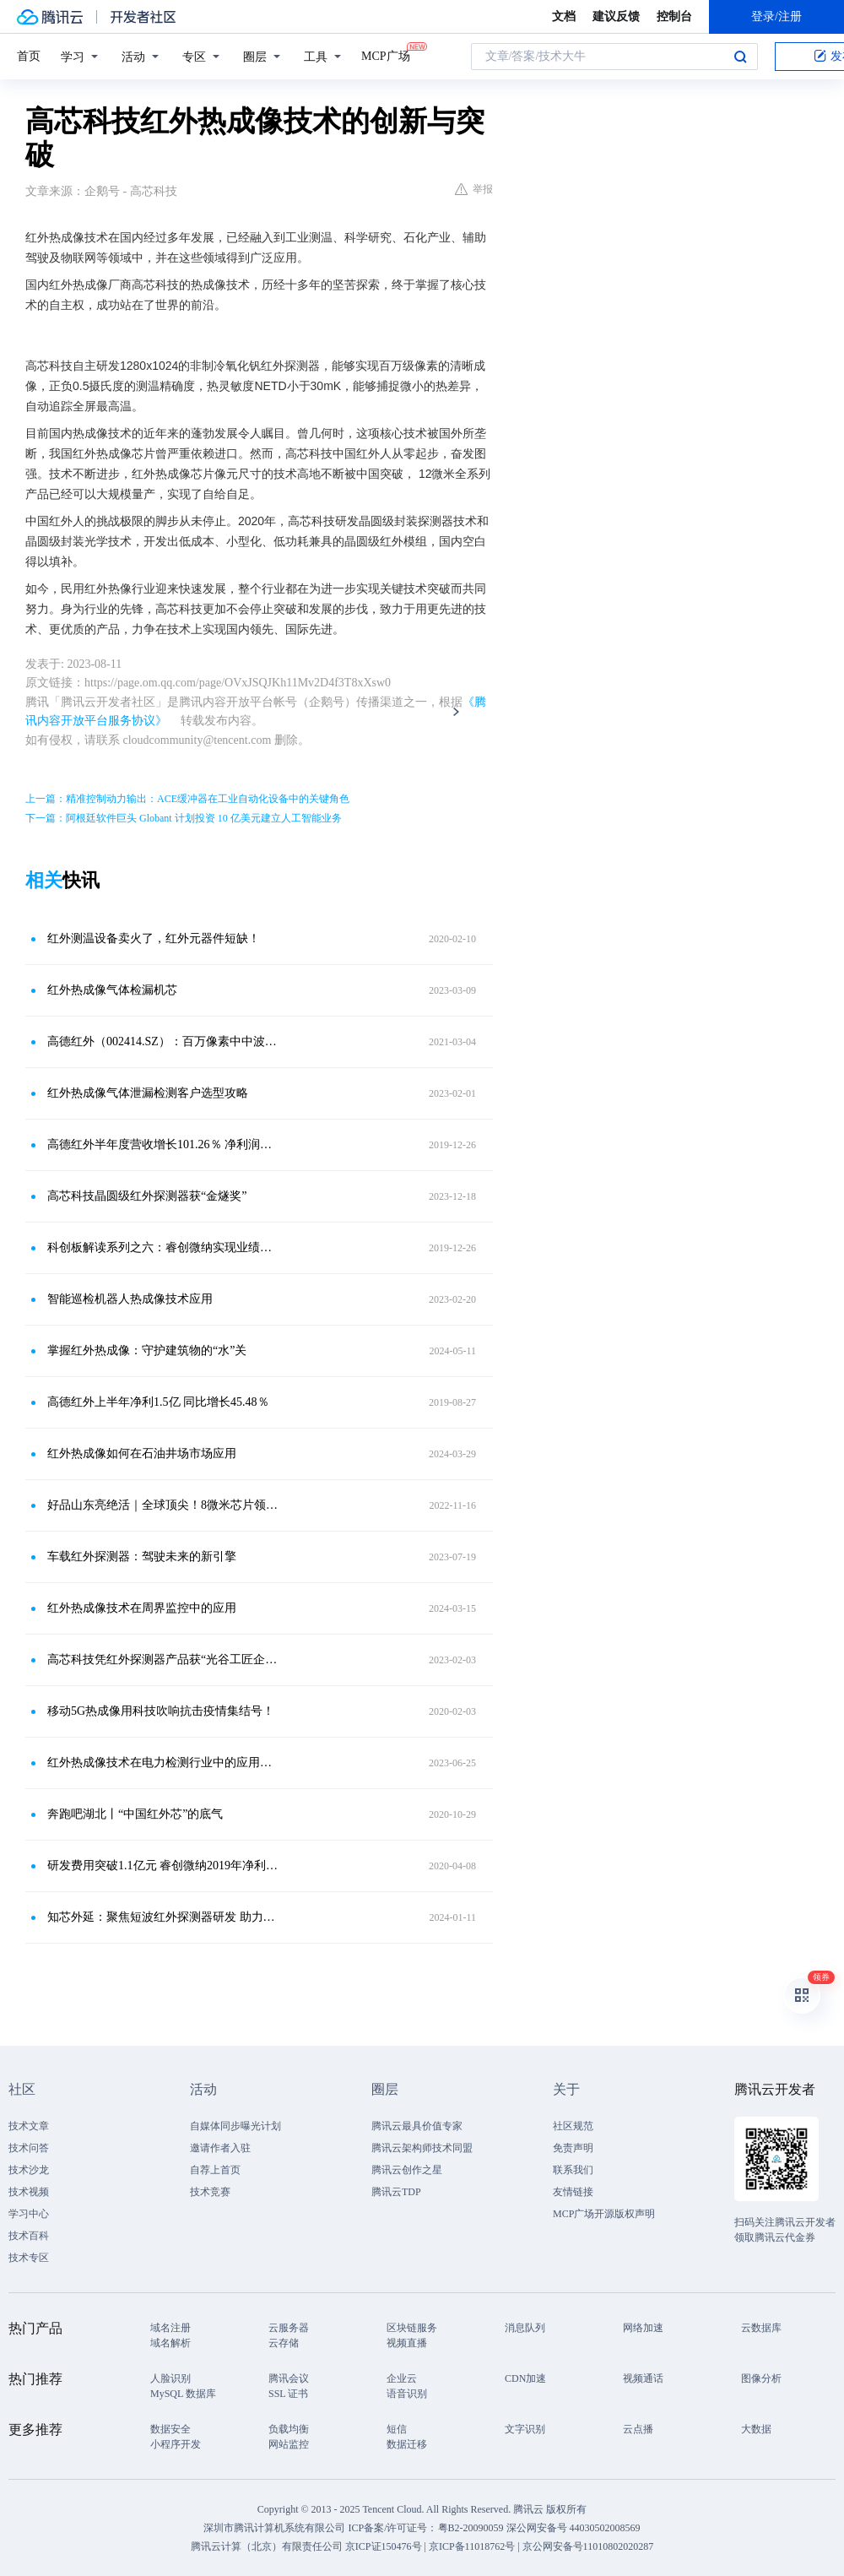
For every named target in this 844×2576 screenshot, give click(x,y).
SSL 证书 (288, 2394)
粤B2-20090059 (472, 2528)
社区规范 (573, 2126)
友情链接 (573, 2192)
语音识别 (407, 2394)
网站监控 (288, 2444)
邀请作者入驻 (220, 2148)
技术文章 (28, 2126)
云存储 (283, 2343)
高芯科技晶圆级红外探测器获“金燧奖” (146, 1196)
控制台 (674, 16)
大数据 (756, 2429)
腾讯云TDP (396, 2192)
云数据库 (761, 2328)
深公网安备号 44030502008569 (573, 2528)
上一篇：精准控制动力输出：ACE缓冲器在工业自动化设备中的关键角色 (187, 799)
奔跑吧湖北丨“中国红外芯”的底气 (135, 1814)
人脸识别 (170, 2378)
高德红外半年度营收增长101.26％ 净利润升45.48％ (164, 1144)
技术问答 (28, 2148)
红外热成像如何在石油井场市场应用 (141, 1453)
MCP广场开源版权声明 (604, 2214)
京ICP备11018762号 (472, 2546)
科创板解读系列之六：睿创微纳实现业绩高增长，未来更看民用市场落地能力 (164, 1247)
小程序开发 (175, 2444)
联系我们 (573, 2170)
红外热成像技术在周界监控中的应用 (141, 1608)
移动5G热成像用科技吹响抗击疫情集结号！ (160, 1711)
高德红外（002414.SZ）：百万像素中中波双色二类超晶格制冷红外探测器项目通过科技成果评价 (164, 1041)
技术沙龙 (28, 2170)
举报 (474, 189)
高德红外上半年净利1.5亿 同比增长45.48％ (158, 1402)
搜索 (740, 56)
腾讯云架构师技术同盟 (422, 2148)
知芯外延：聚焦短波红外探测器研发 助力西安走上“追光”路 (164, 1917)
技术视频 (28, 2192)
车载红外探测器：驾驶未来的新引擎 (141, 1556)
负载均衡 (288, 2429)
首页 (29, 56)
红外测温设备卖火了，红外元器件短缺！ (153, 938)
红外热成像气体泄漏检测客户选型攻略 (147, 1093)
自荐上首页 (215, 2170)
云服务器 (288, 2328)
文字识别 (525, 2429)
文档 (564, 16)
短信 (397, 2429)
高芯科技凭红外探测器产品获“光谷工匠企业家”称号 (164, 1659)
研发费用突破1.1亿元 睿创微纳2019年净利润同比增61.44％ (164, 1865)
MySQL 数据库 (183, 2394)
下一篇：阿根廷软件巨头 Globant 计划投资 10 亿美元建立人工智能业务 (183, 818)
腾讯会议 (288, 2378)
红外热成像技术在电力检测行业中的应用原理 (164, 1762)
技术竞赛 (210, 2192)
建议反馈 (616, 16)
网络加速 (643, 2328)
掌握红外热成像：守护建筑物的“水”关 (146, 1350)
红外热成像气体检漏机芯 (112, 990)
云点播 (638, 2429)
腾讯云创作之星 (406, 2170)
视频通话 (643, 2378)
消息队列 (525, 2328)
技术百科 (28, 2236)
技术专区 (28, 2258)
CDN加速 (525, 2378)
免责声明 (573, 2148)
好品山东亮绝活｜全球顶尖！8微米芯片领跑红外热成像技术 (164, 1505)
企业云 (402, 2378)
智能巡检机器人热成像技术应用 (130, 1299)
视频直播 (407, 2343)
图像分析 (761, 2378)
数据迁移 (407, 2444)
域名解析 (170, 2343)
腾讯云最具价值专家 (417, 2126)
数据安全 (170, 2429)
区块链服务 (412, 2328)
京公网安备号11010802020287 (588, 2546)
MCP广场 (385, 54)
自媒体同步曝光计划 (235, 2126)
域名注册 (170, 2328)
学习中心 (28, 2214)
